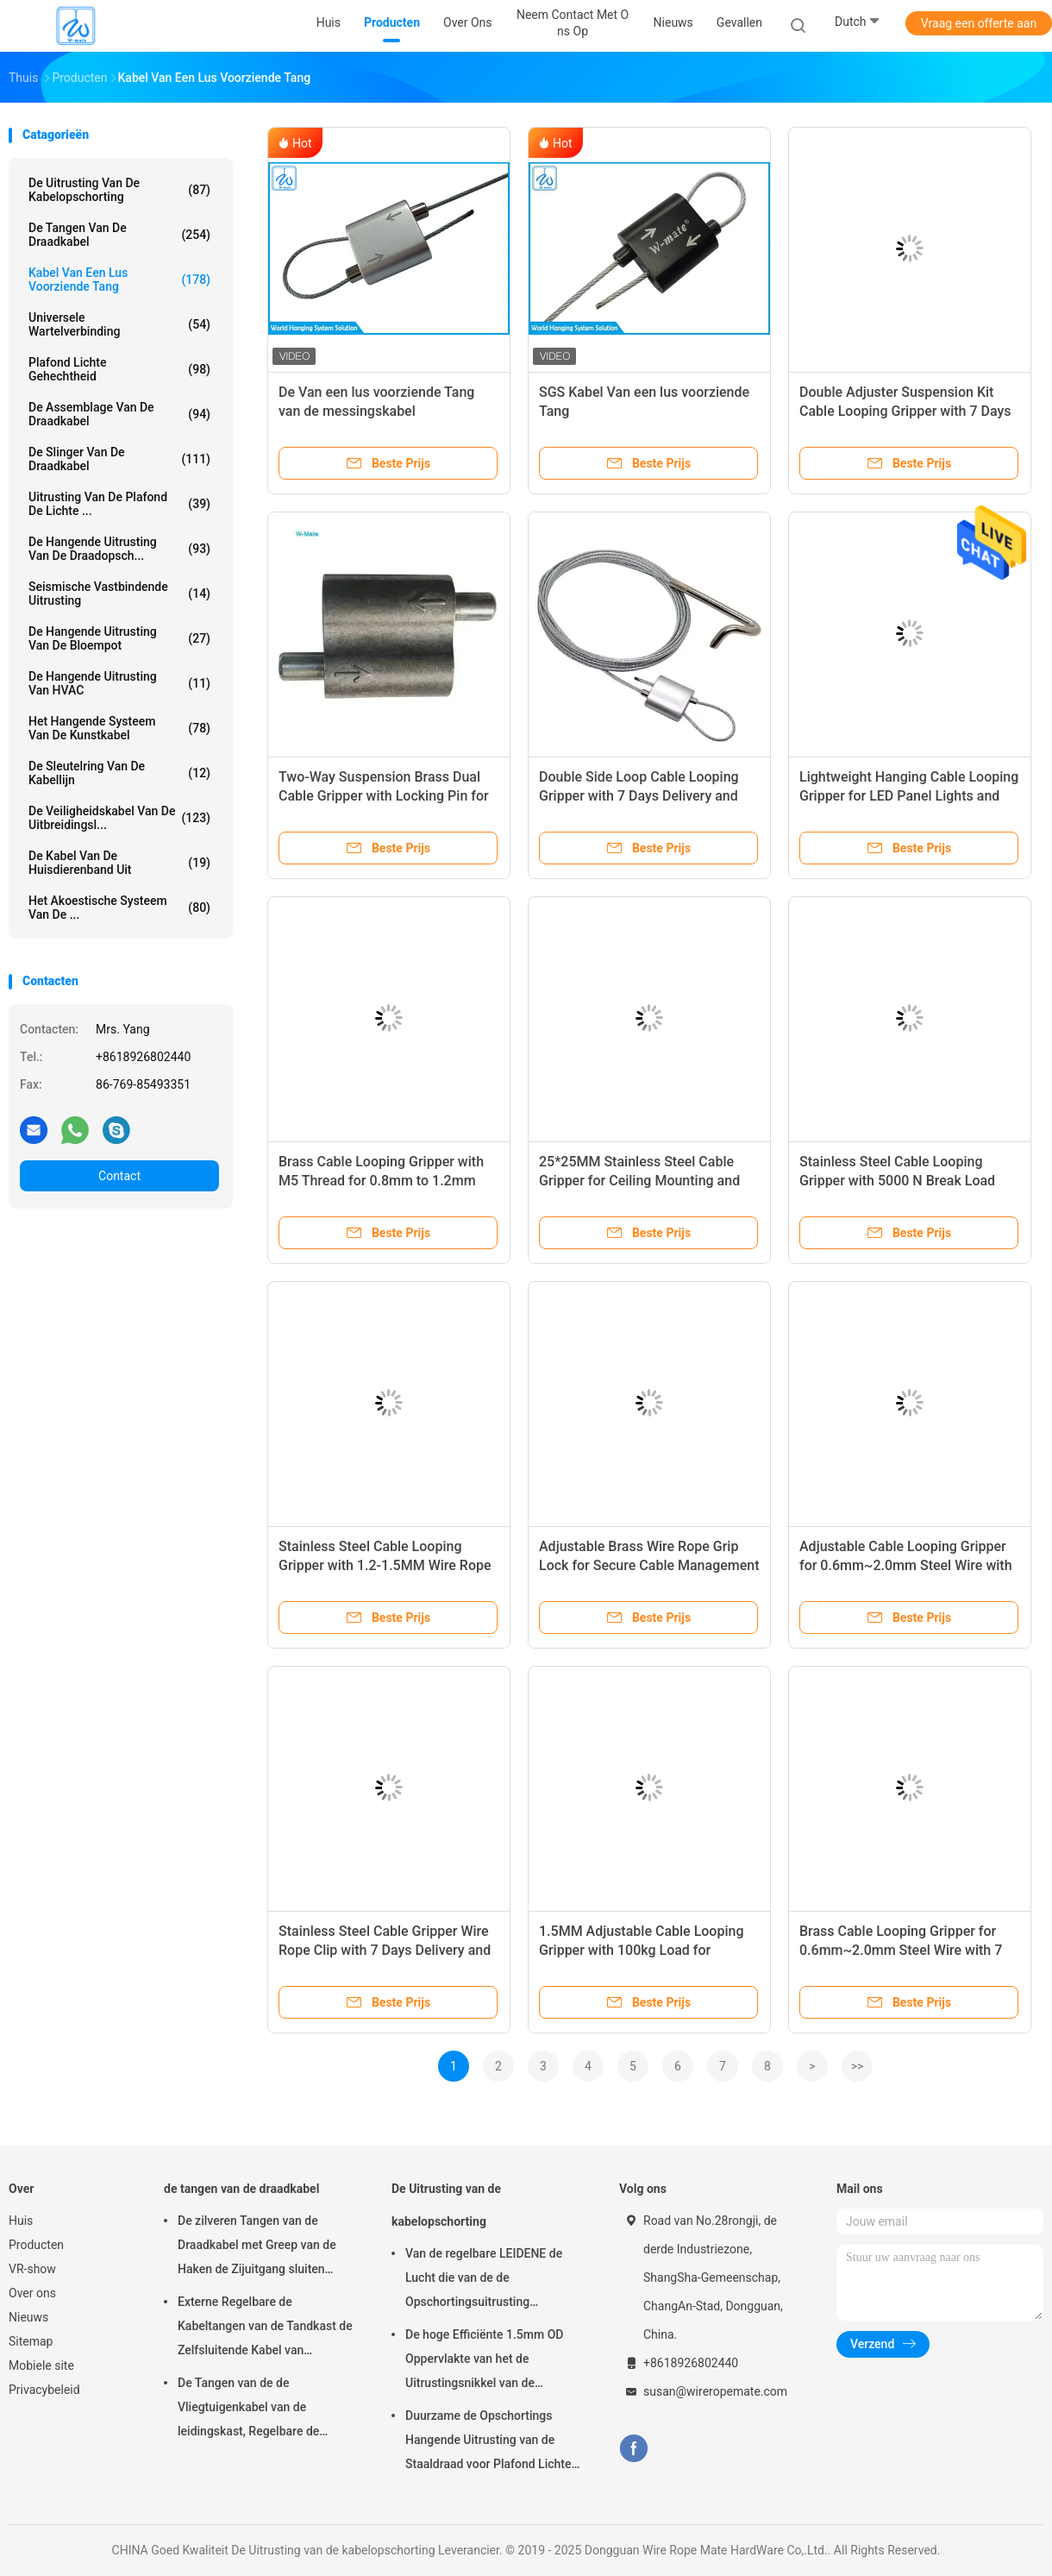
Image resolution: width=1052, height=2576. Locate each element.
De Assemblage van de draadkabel (119, 414)
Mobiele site (41, 2365)
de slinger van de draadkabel (119, 459)
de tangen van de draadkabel (119, 234)
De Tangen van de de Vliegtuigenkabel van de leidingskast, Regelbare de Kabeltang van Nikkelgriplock (256, 2409)
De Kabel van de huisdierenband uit (119, 862)
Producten (36, 2245)
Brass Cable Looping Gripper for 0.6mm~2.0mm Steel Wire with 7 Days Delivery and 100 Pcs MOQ (900, 1950)
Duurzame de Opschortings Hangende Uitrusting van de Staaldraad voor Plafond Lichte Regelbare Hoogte (488, 2442)
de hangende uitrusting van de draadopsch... (119, 548)
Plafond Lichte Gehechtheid (119, 369)
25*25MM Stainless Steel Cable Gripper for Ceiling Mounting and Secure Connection (639, 1180)
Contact (119, 1176)
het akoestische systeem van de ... (119, 907)
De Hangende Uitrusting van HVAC (119, 683)
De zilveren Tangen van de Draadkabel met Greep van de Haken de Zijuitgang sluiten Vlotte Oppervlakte (257, 2247)
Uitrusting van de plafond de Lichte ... (119, 504)
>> (857, 2066)
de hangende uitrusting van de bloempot (119, 638)
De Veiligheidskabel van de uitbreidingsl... (119, 818)
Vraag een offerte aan (978, 23)
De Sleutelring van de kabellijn (119, 773)
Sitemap (31, 2341)
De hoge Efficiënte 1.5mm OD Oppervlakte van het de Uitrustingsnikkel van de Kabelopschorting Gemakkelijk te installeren (494, 2361)
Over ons (32, 2293)
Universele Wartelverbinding (119, 324)
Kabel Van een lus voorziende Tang (119, 279)
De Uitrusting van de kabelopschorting (119, 190)
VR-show (32, 2269)
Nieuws (28, 2317)
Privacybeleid (44, 2390)
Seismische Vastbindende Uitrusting (119, 593)
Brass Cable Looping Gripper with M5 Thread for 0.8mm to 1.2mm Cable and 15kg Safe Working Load (386, 1180)
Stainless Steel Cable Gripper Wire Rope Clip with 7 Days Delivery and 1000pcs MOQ (385, 1950)
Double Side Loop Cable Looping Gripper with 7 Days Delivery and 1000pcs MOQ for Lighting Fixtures (647, 796)
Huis (21, 2220)
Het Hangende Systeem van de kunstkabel (119, 728)
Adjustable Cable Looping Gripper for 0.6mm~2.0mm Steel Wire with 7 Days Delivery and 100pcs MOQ (905, 1565)
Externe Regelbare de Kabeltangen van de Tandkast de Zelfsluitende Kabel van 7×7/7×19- (265, 2328)
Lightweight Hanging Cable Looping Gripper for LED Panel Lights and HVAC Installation (908, 796)
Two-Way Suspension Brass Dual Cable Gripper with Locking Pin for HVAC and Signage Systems (384, 796)
